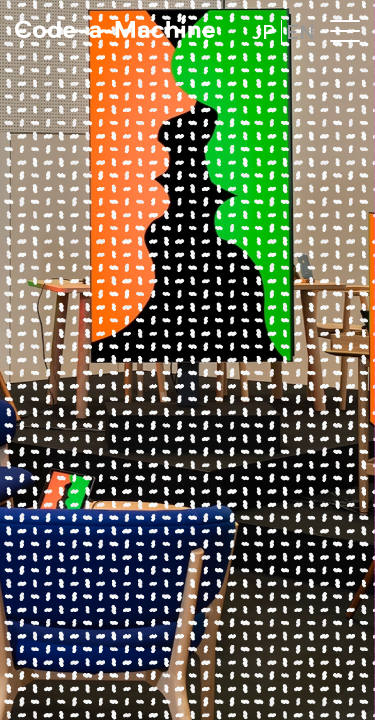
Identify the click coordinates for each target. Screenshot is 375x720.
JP (264, 34)
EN (300, 34)
